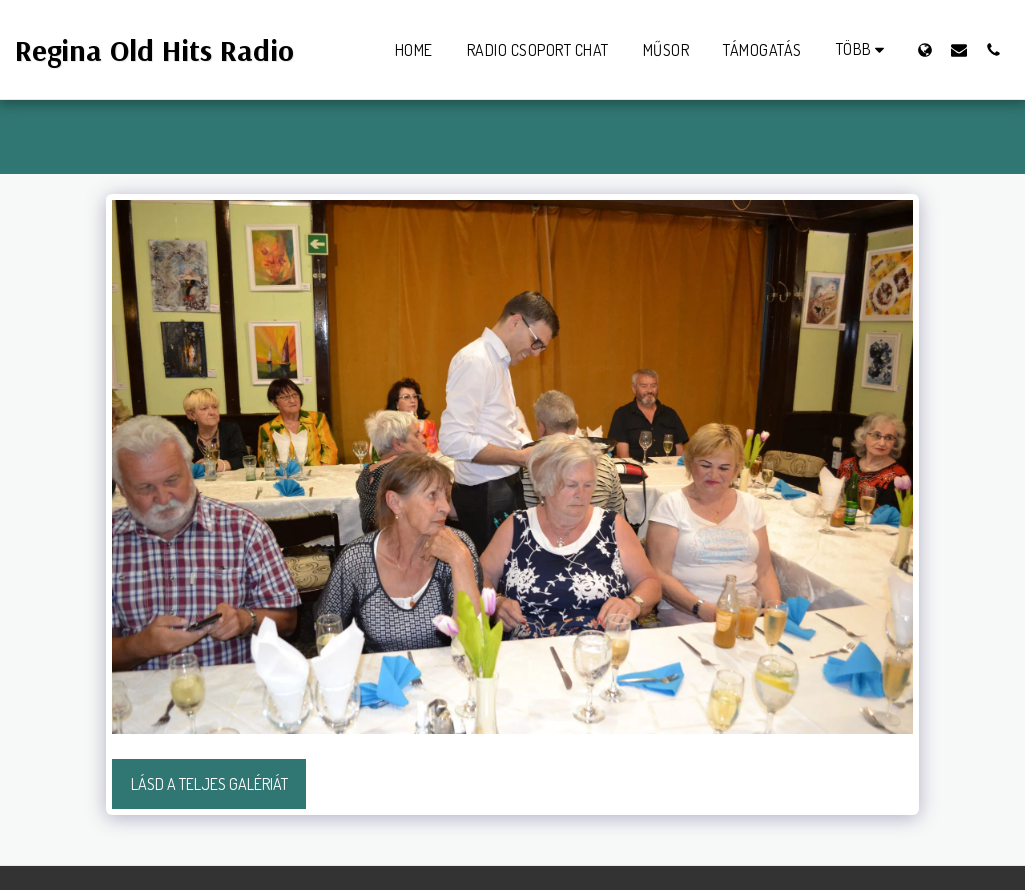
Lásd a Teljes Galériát (209, 784)
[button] (959, 49)
